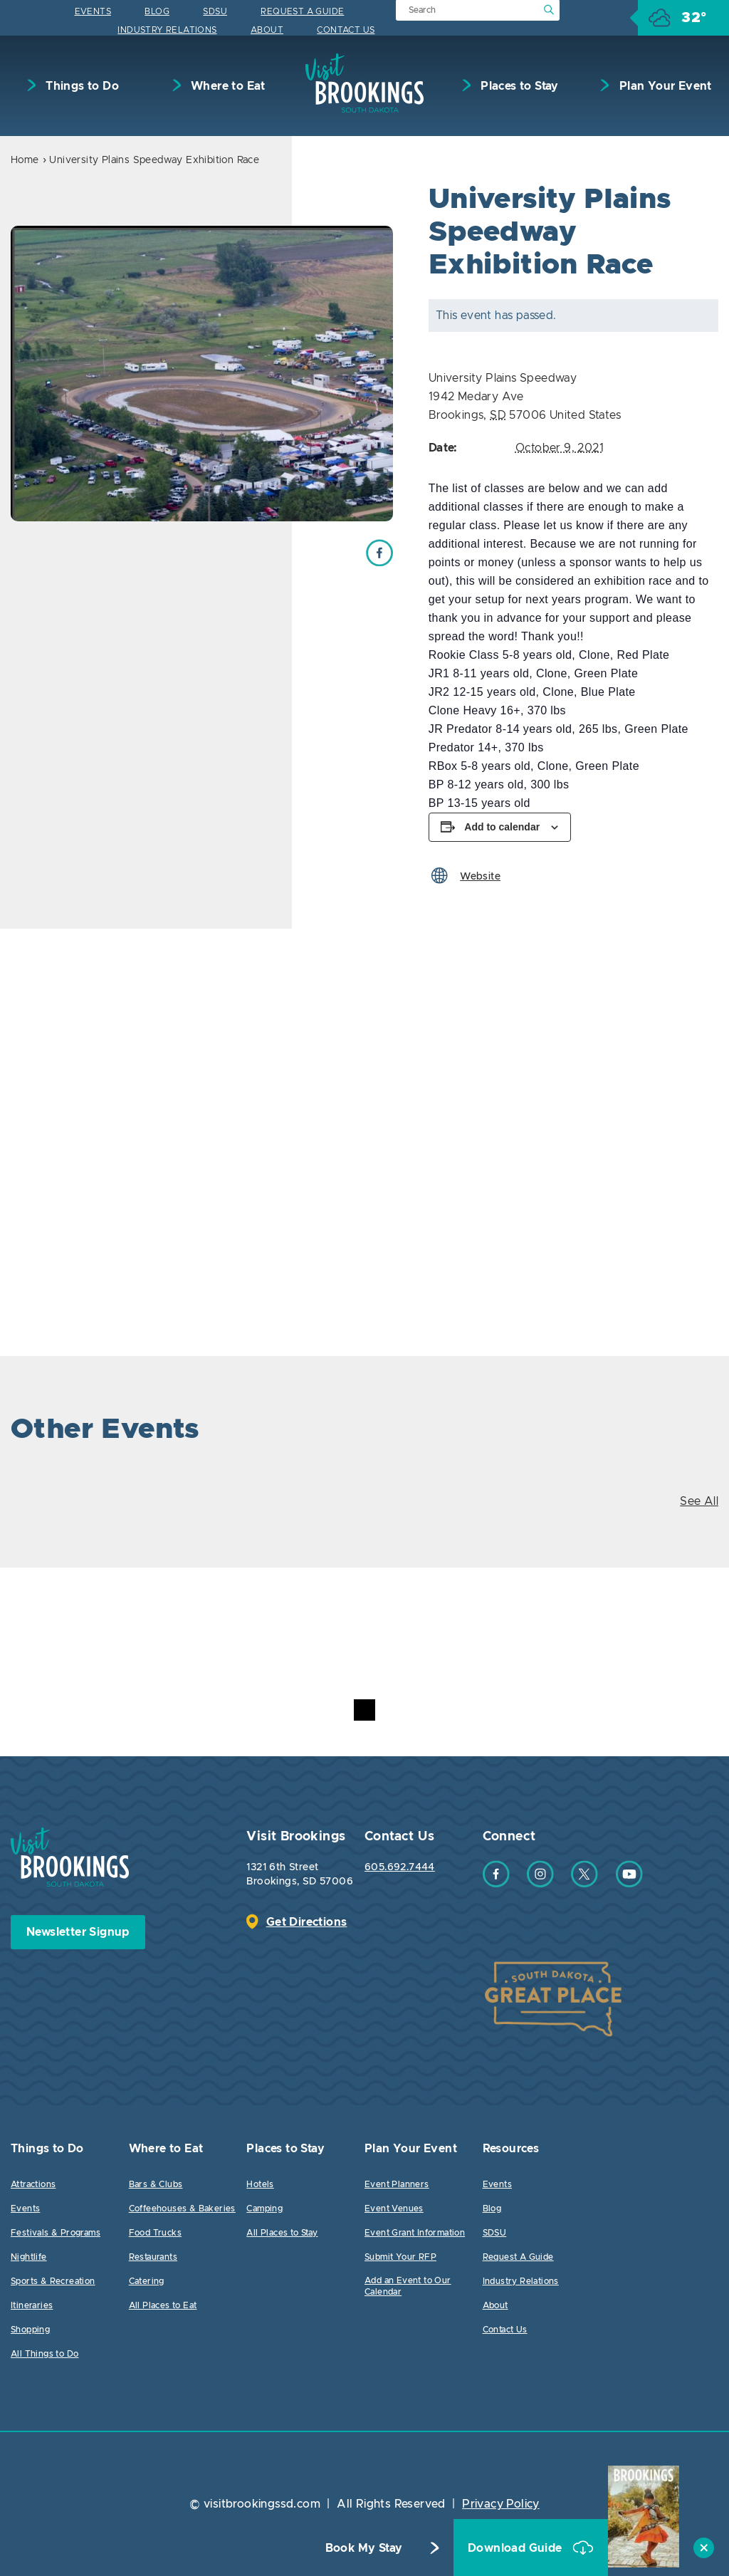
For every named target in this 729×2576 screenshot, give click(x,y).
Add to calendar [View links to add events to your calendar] (502, 827)
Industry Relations (166, 30)
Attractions (33, 2184)
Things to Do (81, 86)
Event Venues (394, 2208)
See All (699, 1501)
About (267, 30)
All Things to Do (44, 2354)
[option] (202, 373)
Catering (146, 2281)
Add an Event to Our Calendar (407, 2286)
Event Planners (396, 2184)
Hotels (259, 2184)
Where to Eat (227, 86)
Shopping (30, 2329)
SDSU (215, 11)
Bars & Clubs (156, 2184)
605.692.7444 (399, 1867)
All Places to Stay (282, 2232)
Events (93, 11)
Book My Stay (364, 2548)
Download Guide (516, 2548)
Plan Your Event (663, 86)
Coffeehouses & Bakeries (182, 2208)
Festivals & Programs (55, 2232)
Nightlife (29, 2257)
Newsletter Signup (78, 1932)
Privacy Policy (501, 2504)
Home (25, 160)
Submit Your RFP (400, 2257)
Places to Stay (518, 86)
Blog (157, 11)
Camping (264, 2208)
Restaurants (153, 2257)
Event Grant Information (414, 2232)
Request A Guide (302, 11)
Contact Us (345, 30)
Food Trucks (155, 2232)
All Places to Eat (163, 2305)
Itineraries (32, 2305)
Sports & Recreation (53, 2281)
